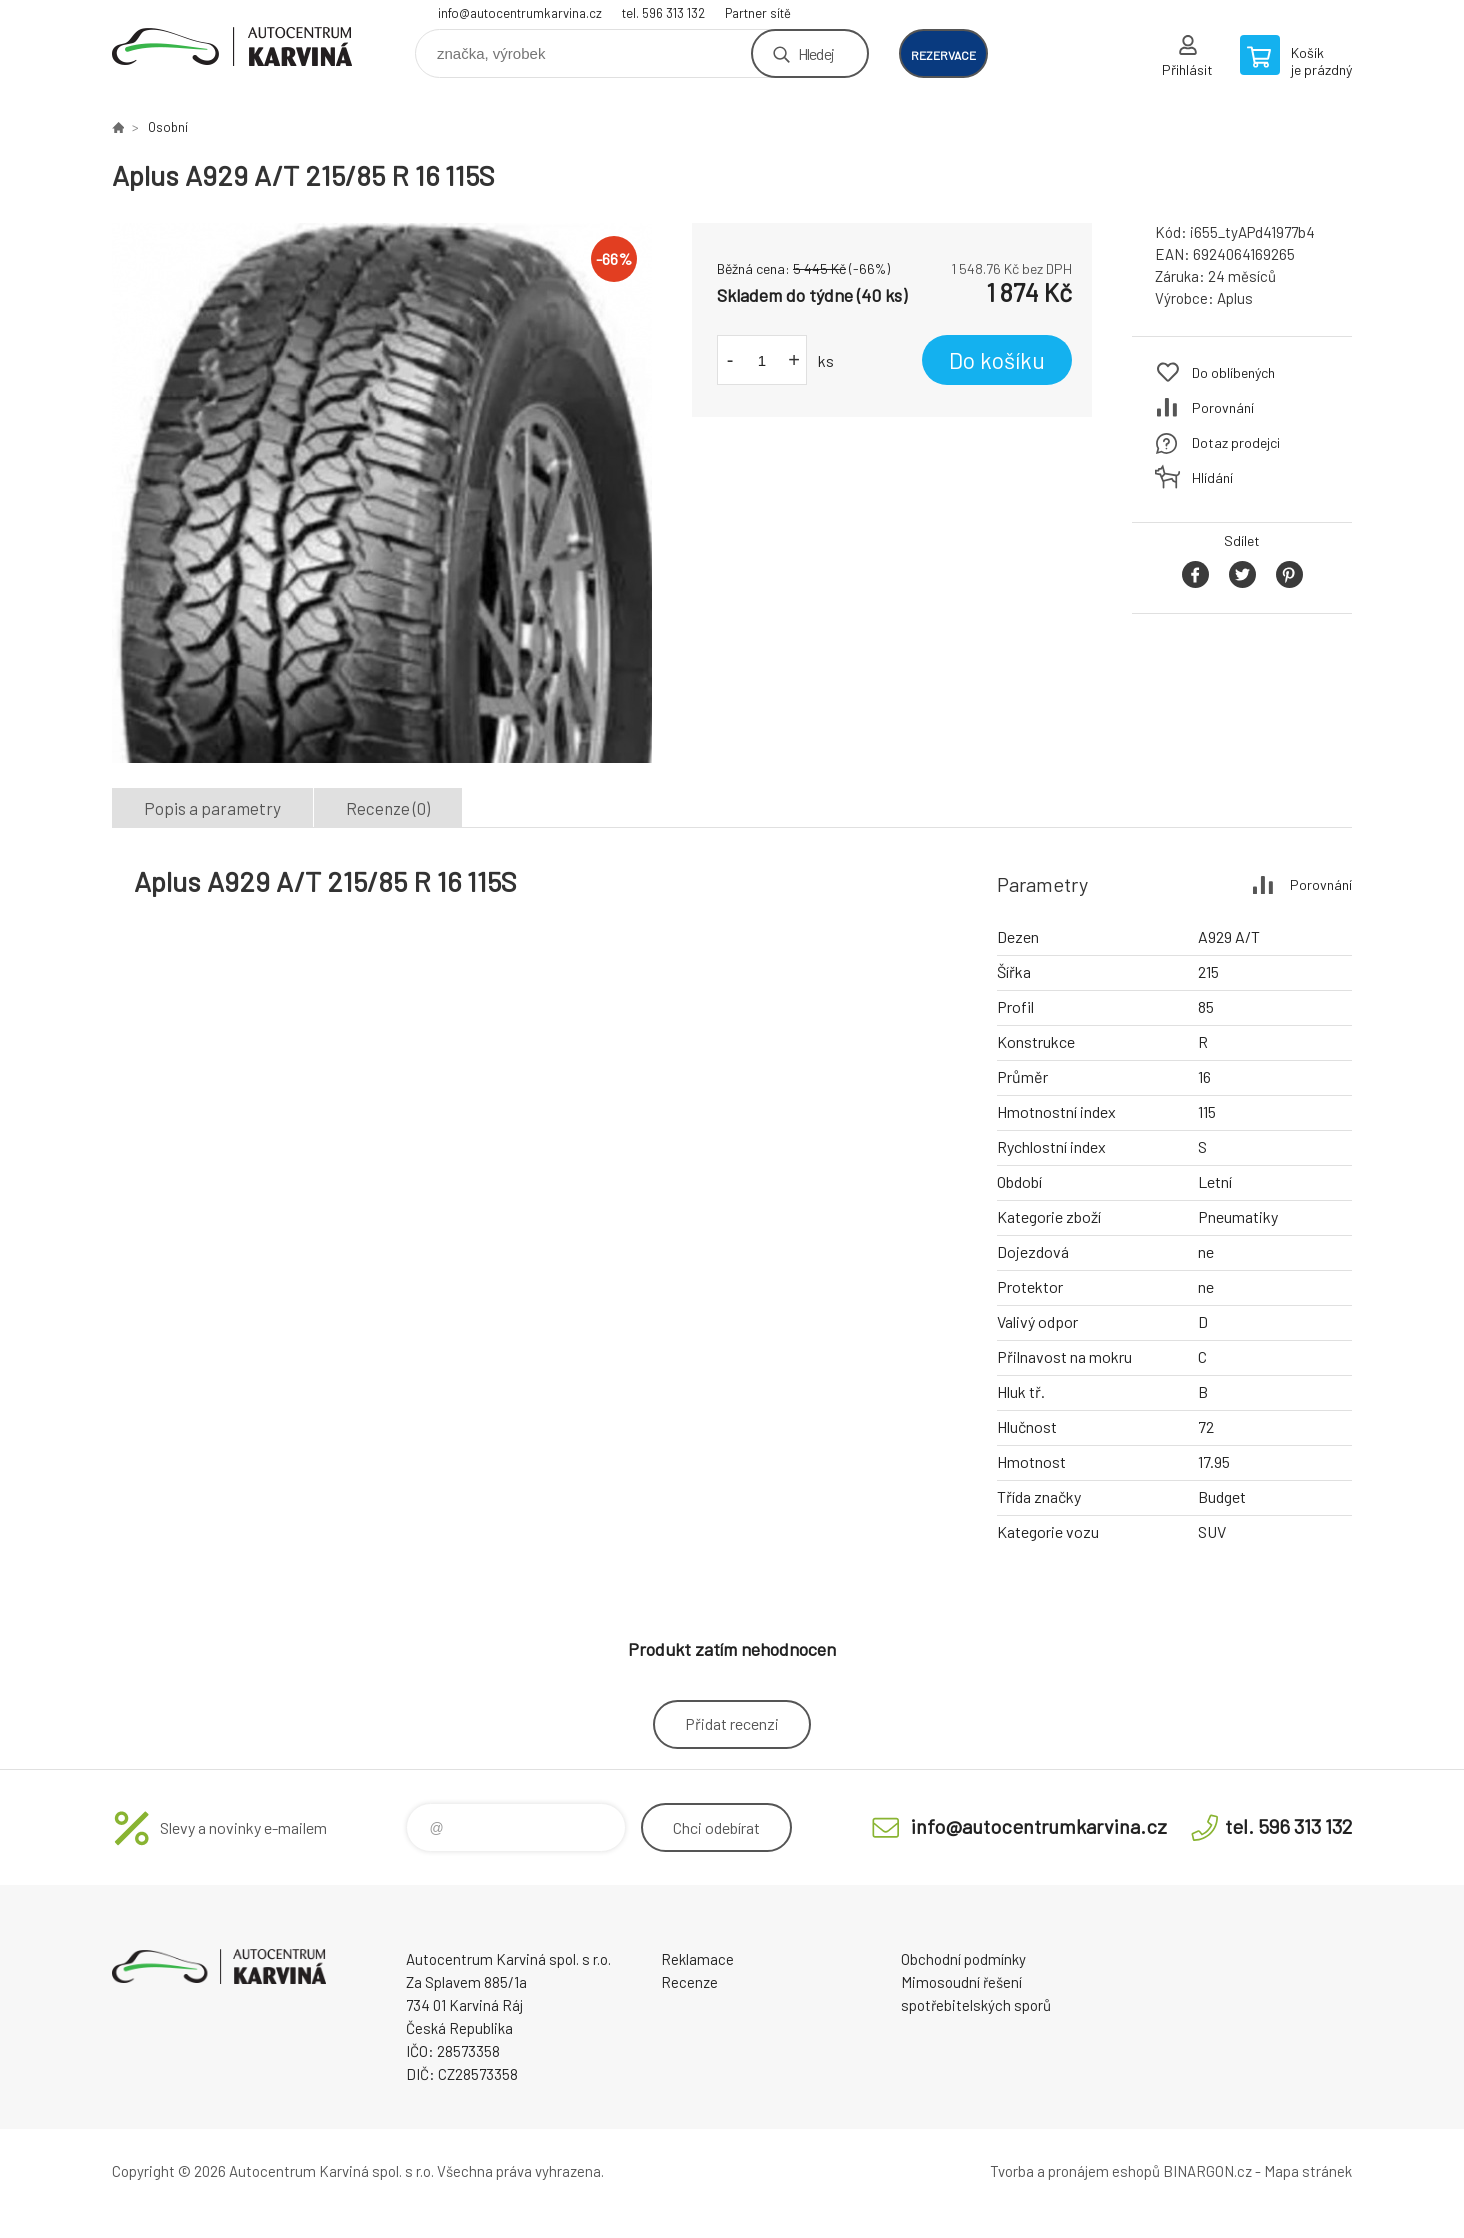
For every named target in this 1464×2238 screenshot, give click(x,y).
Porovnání (1223, 407)
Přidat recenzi (732, 1723)
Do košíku (997, 360)
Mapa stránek (1308, 2171)
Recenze (689, 1982)
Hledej (816, 53)
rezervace (943, 55)
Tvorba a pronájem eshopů (1075, 2171)
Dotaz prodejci (1236, 442)
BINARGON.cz (1207, 2171)
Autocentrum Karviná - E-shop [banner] (232, 46)
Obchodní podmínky (963, 1959)
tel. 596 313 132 (663, 13)
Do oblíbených (1233, 372)
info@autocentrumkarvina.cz (520, 13)
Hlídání (1212, 477)
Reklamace (697, 1959)
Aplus (1235, 298)
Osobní (168, 127)
